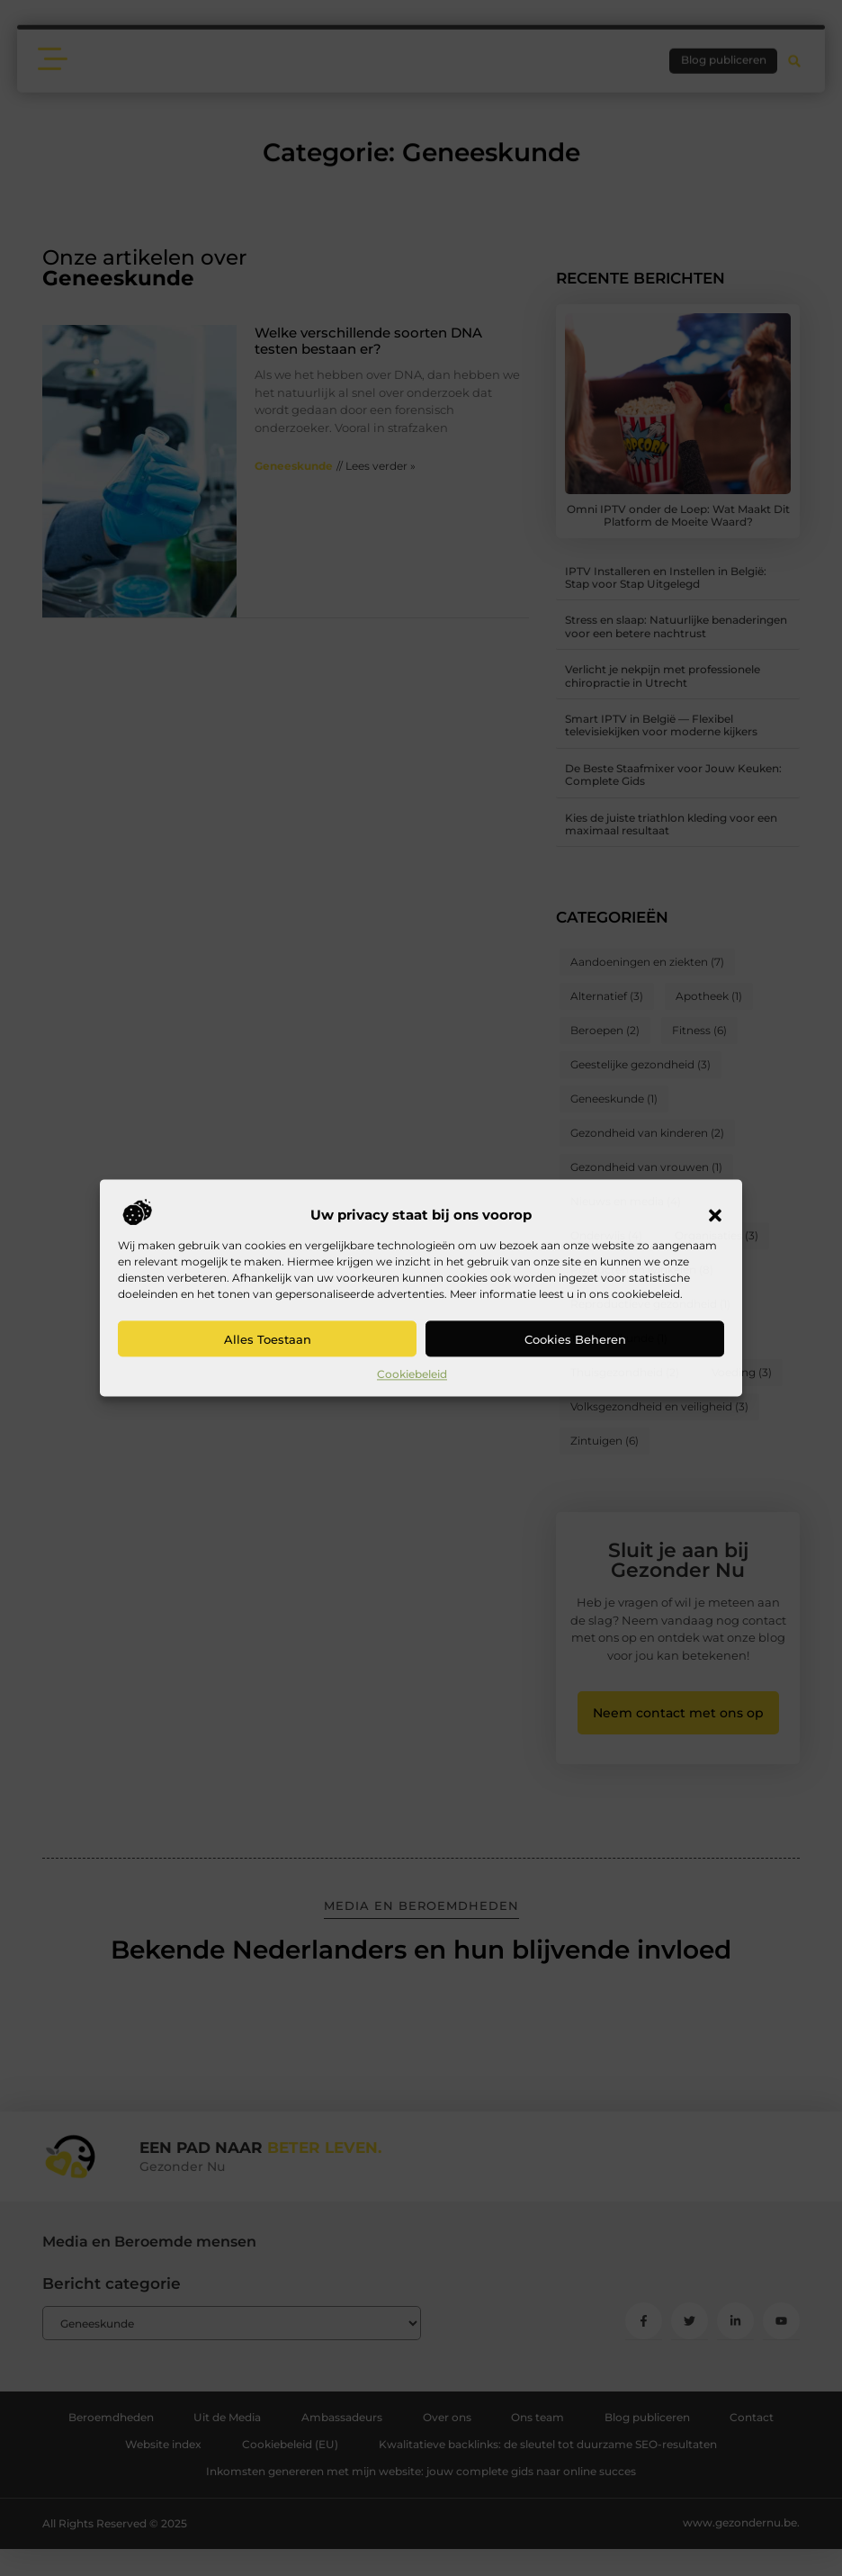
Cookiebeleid (412, 1374)
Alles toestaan (267, 1339)
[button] (715, 1216)
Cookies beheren (575, 1339)
